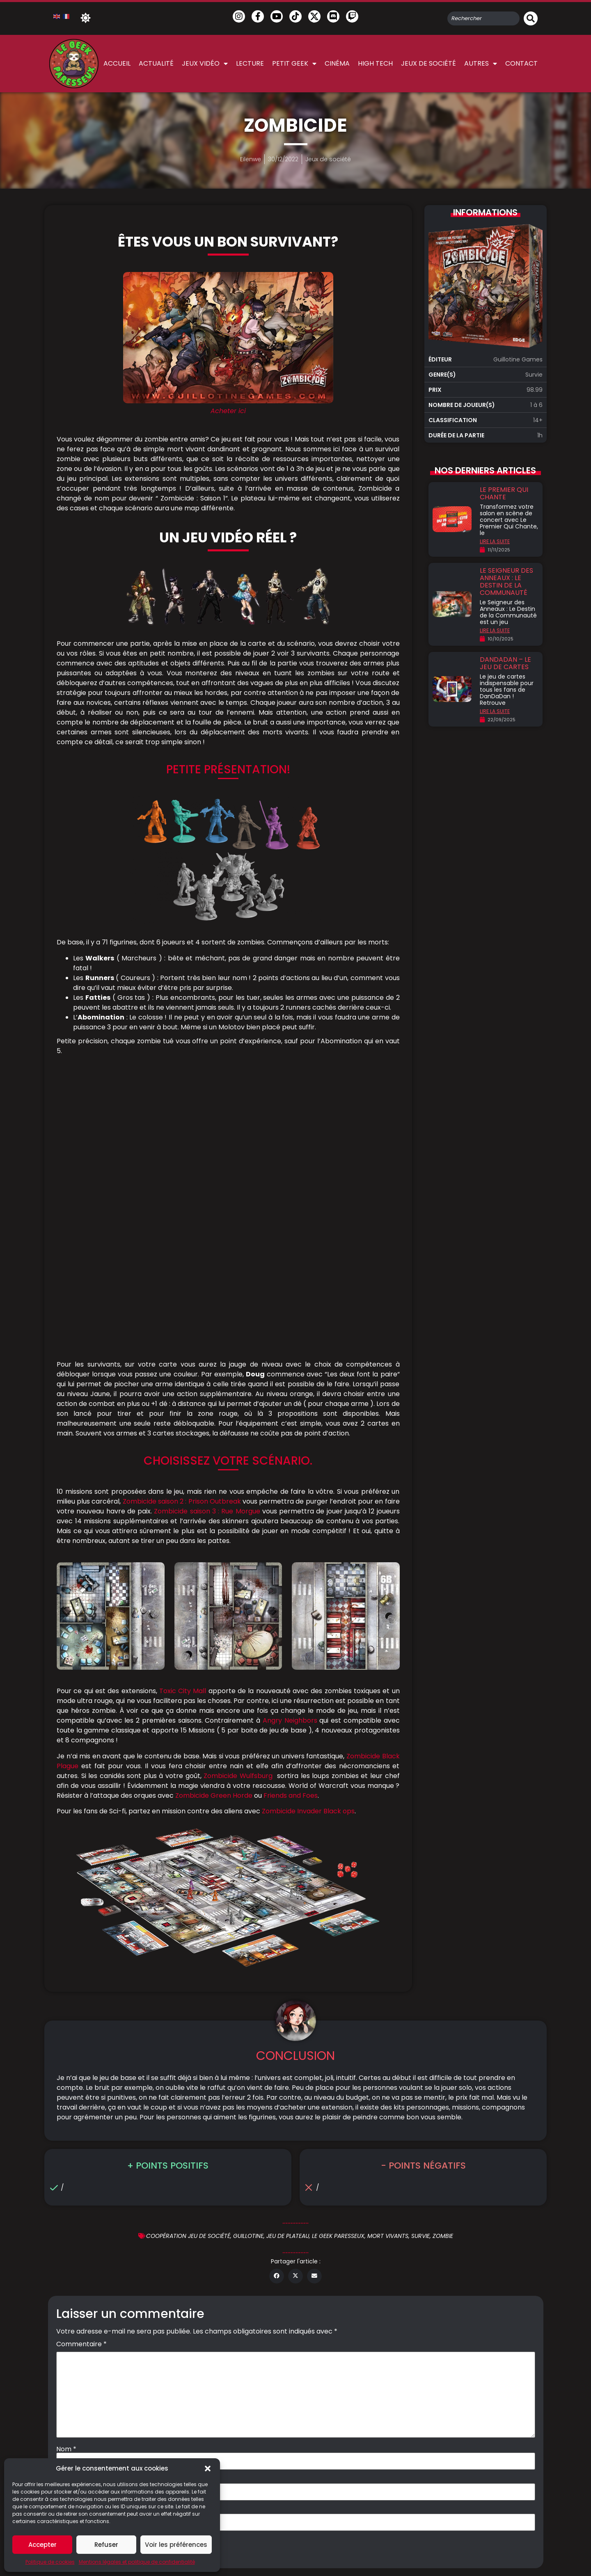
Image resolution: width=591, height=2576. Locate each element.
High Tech (375, 63)
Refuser (106, 2544)
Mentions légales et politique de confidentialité (137, 2561)
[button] (208, 2468)
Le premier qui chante (504, 493)
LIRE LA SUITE (495, 541)
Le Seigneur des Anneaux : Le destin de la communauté (506, 581)
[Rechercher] (531, 18)
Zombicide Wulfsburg (238, 1506)
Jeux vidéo (205, 63)
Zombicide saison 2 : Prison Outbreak (182, 1232)
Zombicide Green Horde (213, 1526)
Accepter (42, 2544)
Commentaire (81, 2075)
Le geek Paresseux (338, 1967)
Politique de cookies (50, 2561)
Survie (420, 1967)
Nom (66, 2180)
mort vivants (387, 1967)
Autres (480, 63)
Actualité (156, 63)
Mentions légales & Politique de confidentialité (329, 2331)
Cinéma (337, 63)
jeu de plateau (287, 1967)
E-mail (69, 2210)
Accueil (117, 63)
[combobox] (483, 18)
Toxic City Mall (182, 1421)
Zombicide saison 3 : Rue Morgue (207, 1242)
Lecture (250, 63)
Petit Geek (294, 63)
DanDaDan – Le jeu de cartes (505, 663)
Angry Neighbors (290, 1451)
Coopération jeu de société (188, 1967)
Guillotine (248, 1967)
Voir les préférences (176, 2544)
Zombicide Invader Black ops (308, 1542)
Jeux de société (428, 63)
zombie (443, 1967)
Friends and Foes (290, 1526)
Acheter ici (228, 411)
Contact (521, 63)
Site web (70, 2241)
